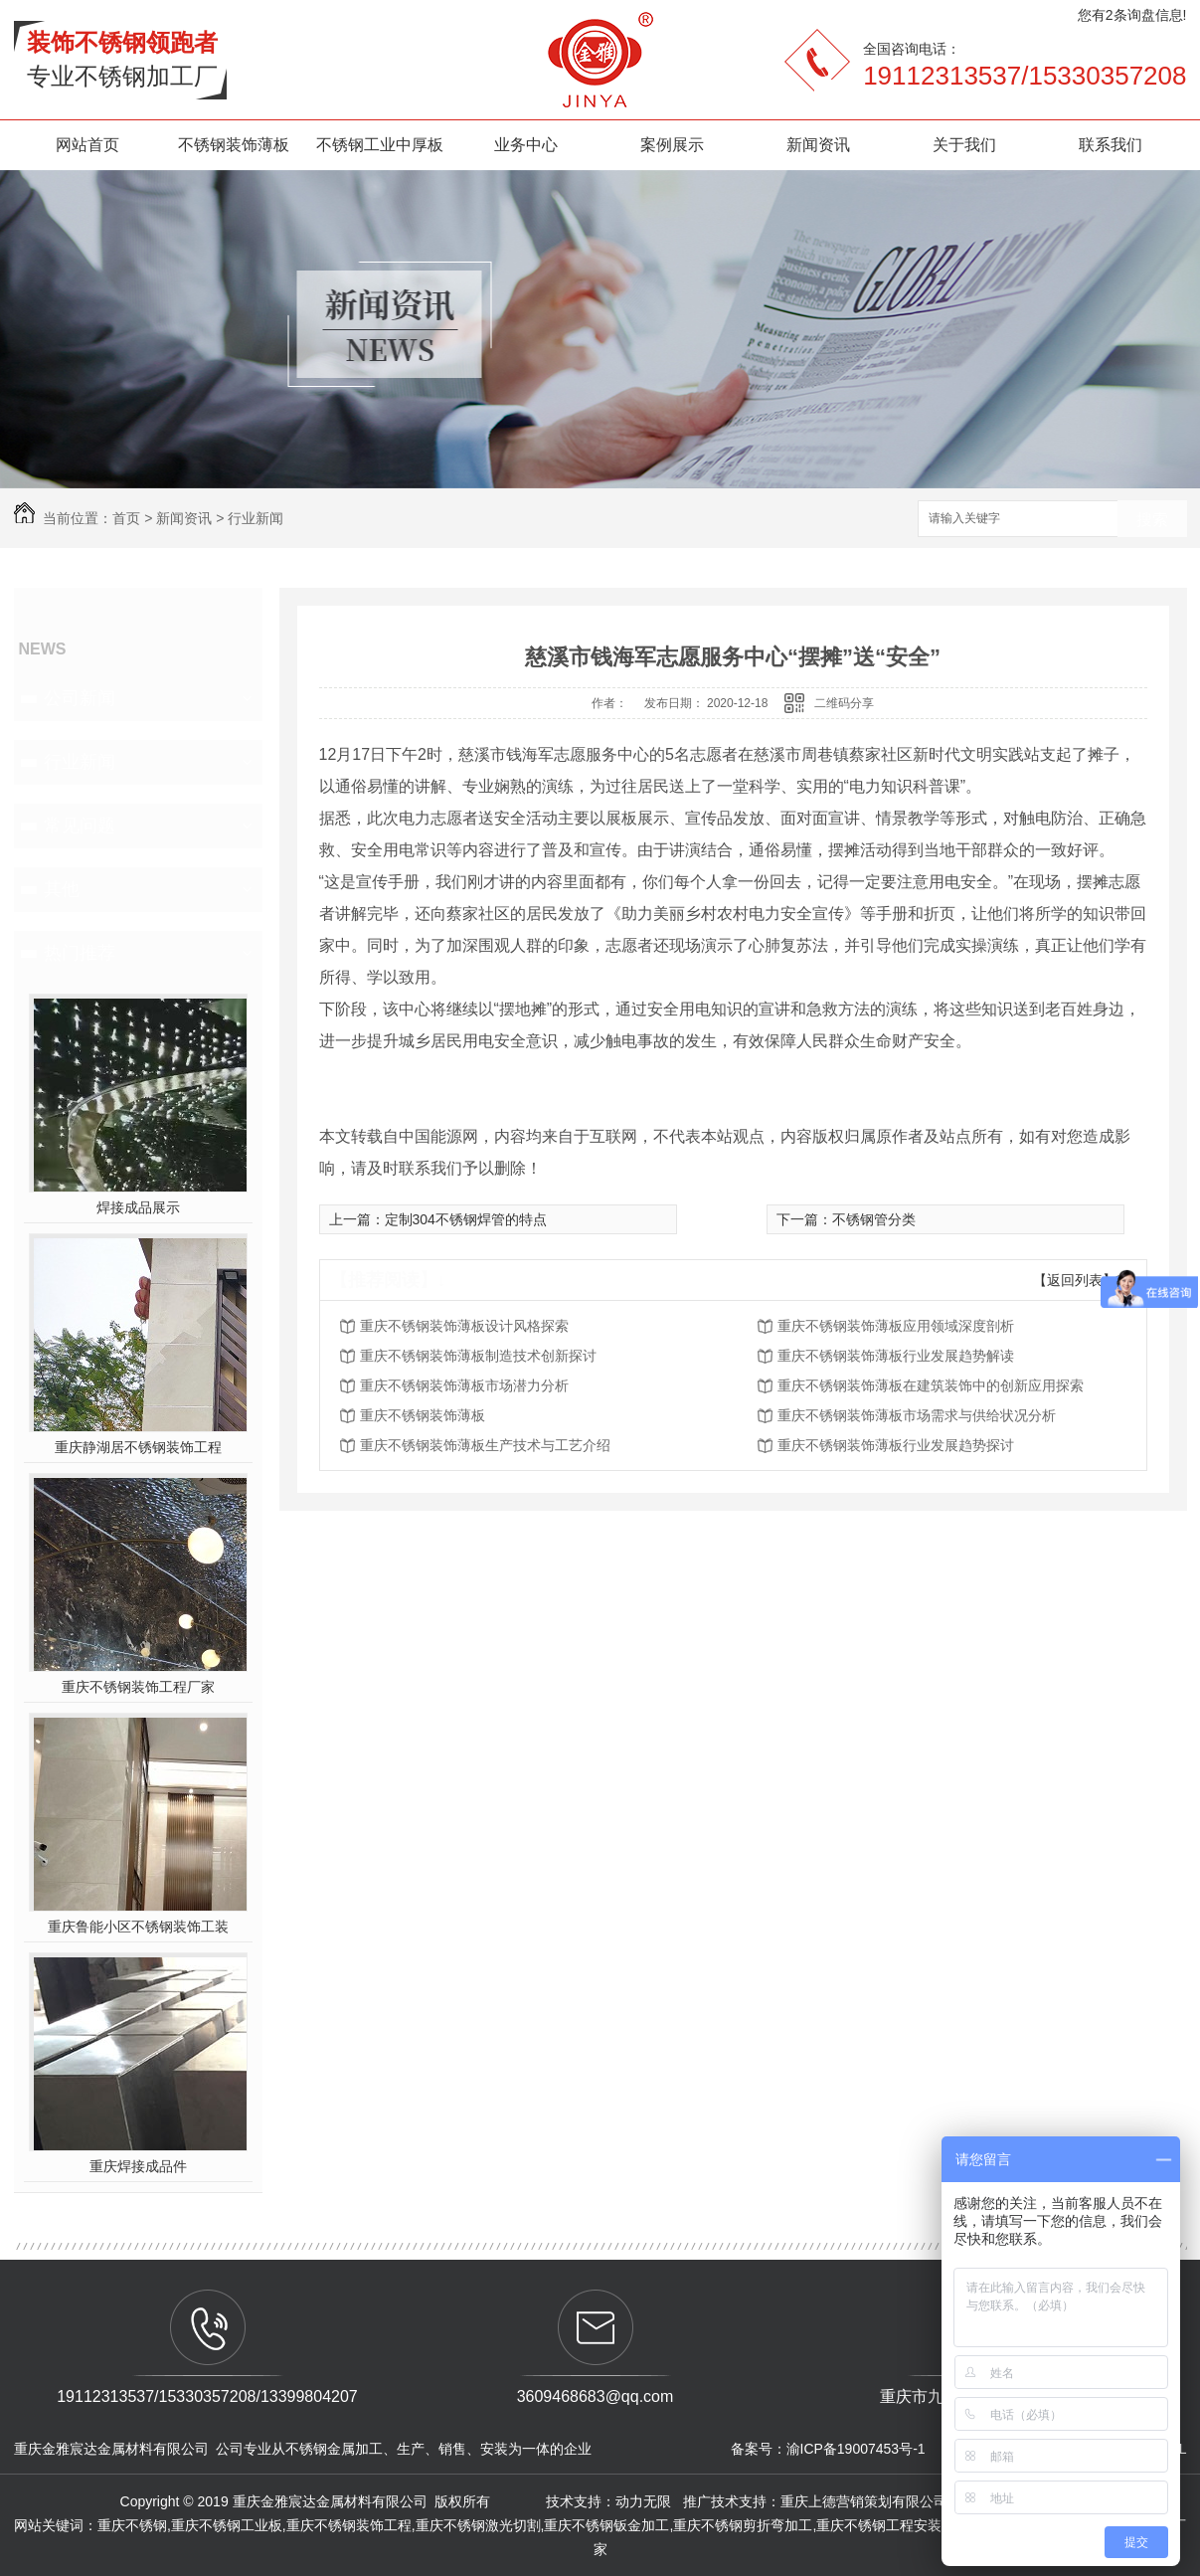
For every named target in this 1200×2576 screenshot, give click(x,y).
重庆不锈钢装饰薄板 (422, 1415)
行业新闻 (255, 518)
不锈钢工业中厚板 (379, 144)
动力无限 (643, 2501)
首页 (126, 518)
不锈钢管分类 (874, 1219)
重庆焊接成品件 (138, 2166)
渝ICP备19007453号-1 (856, 2449)
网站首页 (87, 144)
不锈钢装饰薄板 (233, 144)
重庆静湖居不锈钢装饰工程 (138, 1447)
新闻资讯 (818, 144)
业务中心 (526, 144)
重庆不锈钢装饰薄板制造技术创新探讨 (478, 1356)
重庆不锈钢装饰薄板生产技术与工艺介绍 (485, 1445)
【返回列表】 (1074, 1280)
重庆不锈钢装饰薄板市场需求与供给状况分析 (916, 1415)
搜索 (1152, 519)
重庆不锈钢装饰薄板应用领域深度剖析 (895, 1326)
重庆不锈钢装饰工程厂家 (138, 1687)
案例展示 (672, 144)
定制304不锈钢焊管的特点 (466, 1219)
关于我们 (964, 144)
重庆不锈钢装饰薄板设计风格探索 (464, 1326)
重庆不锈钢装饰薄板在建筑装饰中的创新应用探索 (930, 1385)
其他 (62, 889)
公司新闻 (79, 698)
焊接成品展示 (138, 1207)
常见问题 (79, 825)
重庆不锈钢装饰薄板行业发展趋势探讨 (895, 1445)
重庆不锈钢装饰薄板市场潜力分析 (464, 1385)
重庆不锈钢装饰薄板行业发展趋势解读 (895, 1356)
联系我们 (1110, 144)
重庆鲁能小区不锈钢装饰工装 (138, 1926)
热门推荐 (79, 953)
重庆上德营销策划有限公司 (865, 2501)
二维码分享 (844, 703)
